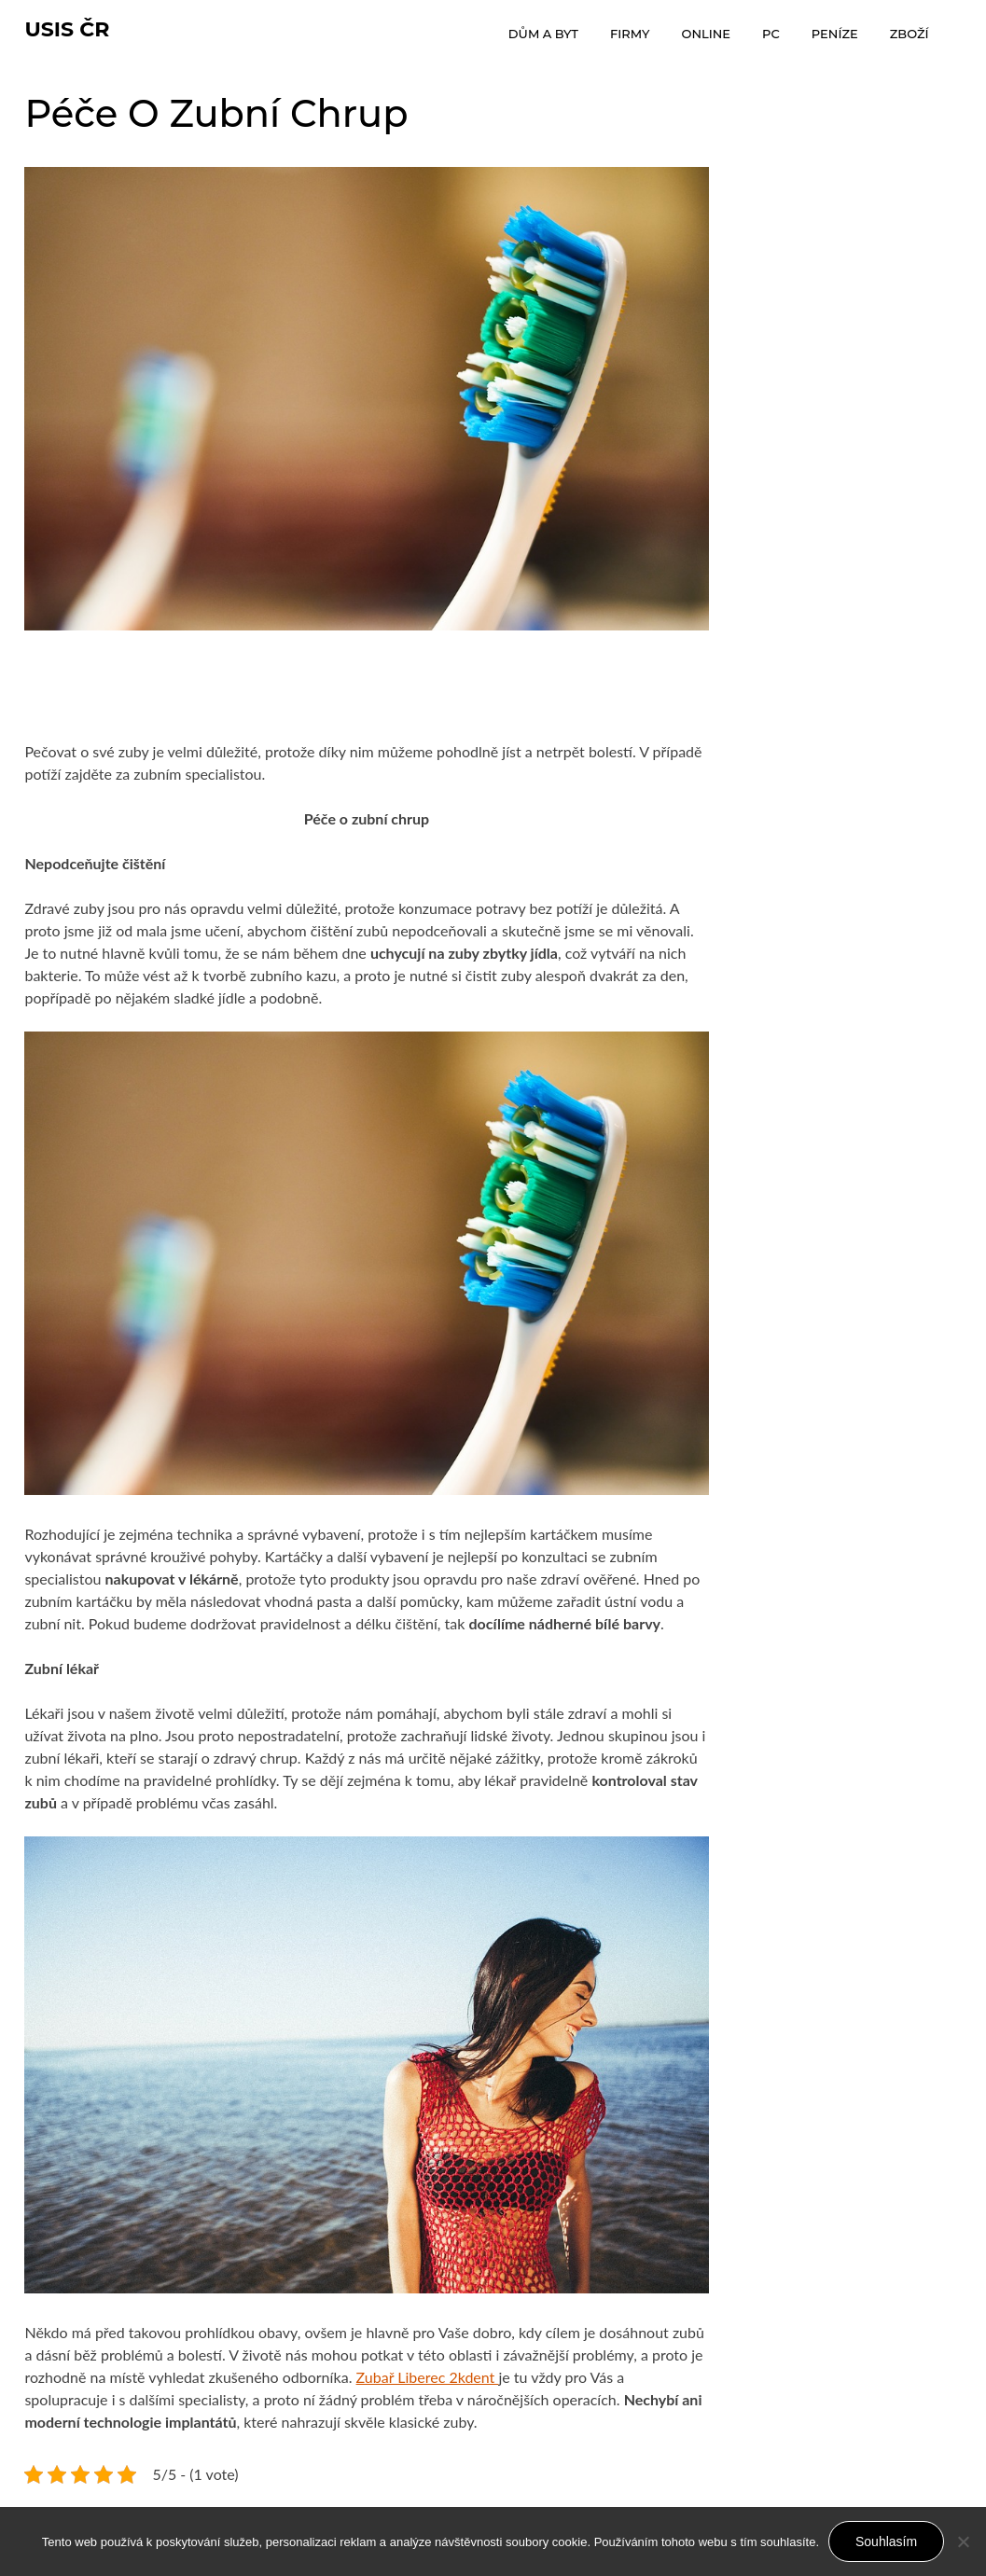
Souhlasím (886, 2541)
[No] (962, 2541)
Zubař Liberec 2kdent (427, 2377)
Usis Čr (66, 29)
